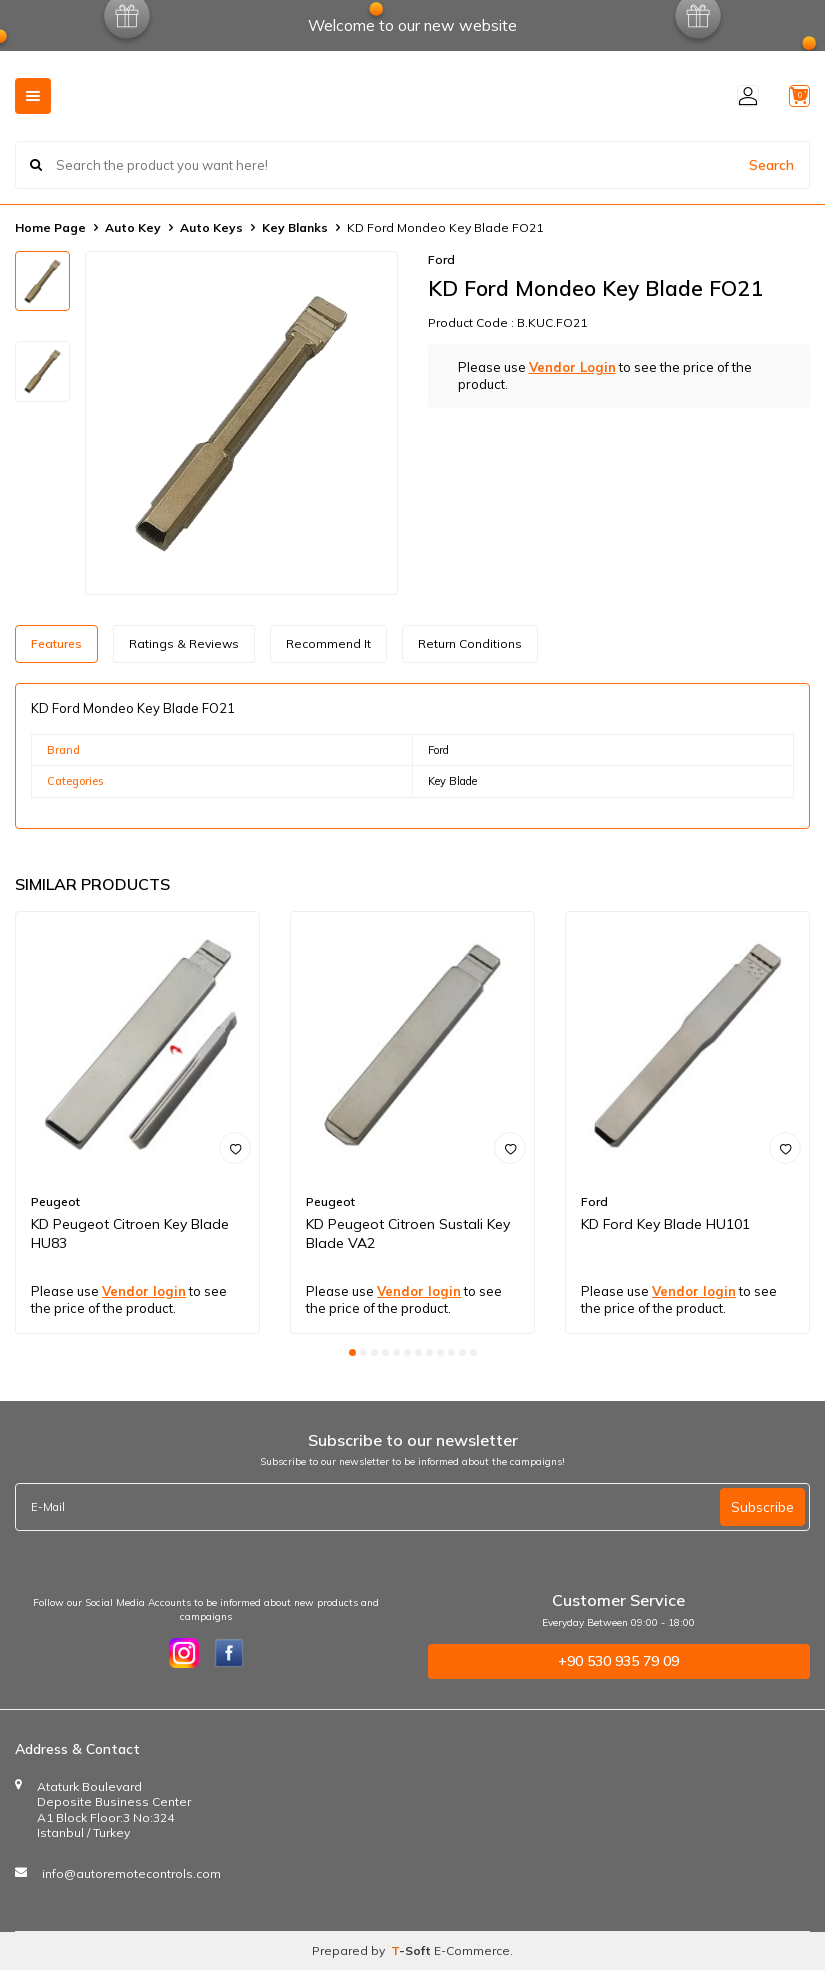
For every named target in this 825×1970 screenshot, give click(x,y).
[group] (241, 423)
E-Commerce (472, 1950)
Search (771, 164)
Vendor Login (572, 367)
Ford (441, 259)
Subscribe (762, 1507)
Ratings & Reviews (184, 643)
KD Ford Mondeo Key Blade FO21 (445, 227)
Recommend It (328, 643)
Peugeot (55, 1201)
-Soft (412, 1950)
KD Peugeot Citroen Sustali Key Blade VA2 (408, 1233)
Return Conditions (470, 643)
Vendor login (144, 1291)
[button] (352, 1352)
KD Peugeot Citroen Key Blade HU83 (130, 1233)
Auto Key (133, 227)
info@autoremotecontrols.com (131, 1873)
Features (56, 643)
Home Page (50, 227)
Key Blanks (295, 227)
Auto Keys (211, 227)
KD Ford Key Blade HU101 (665, 1224)
